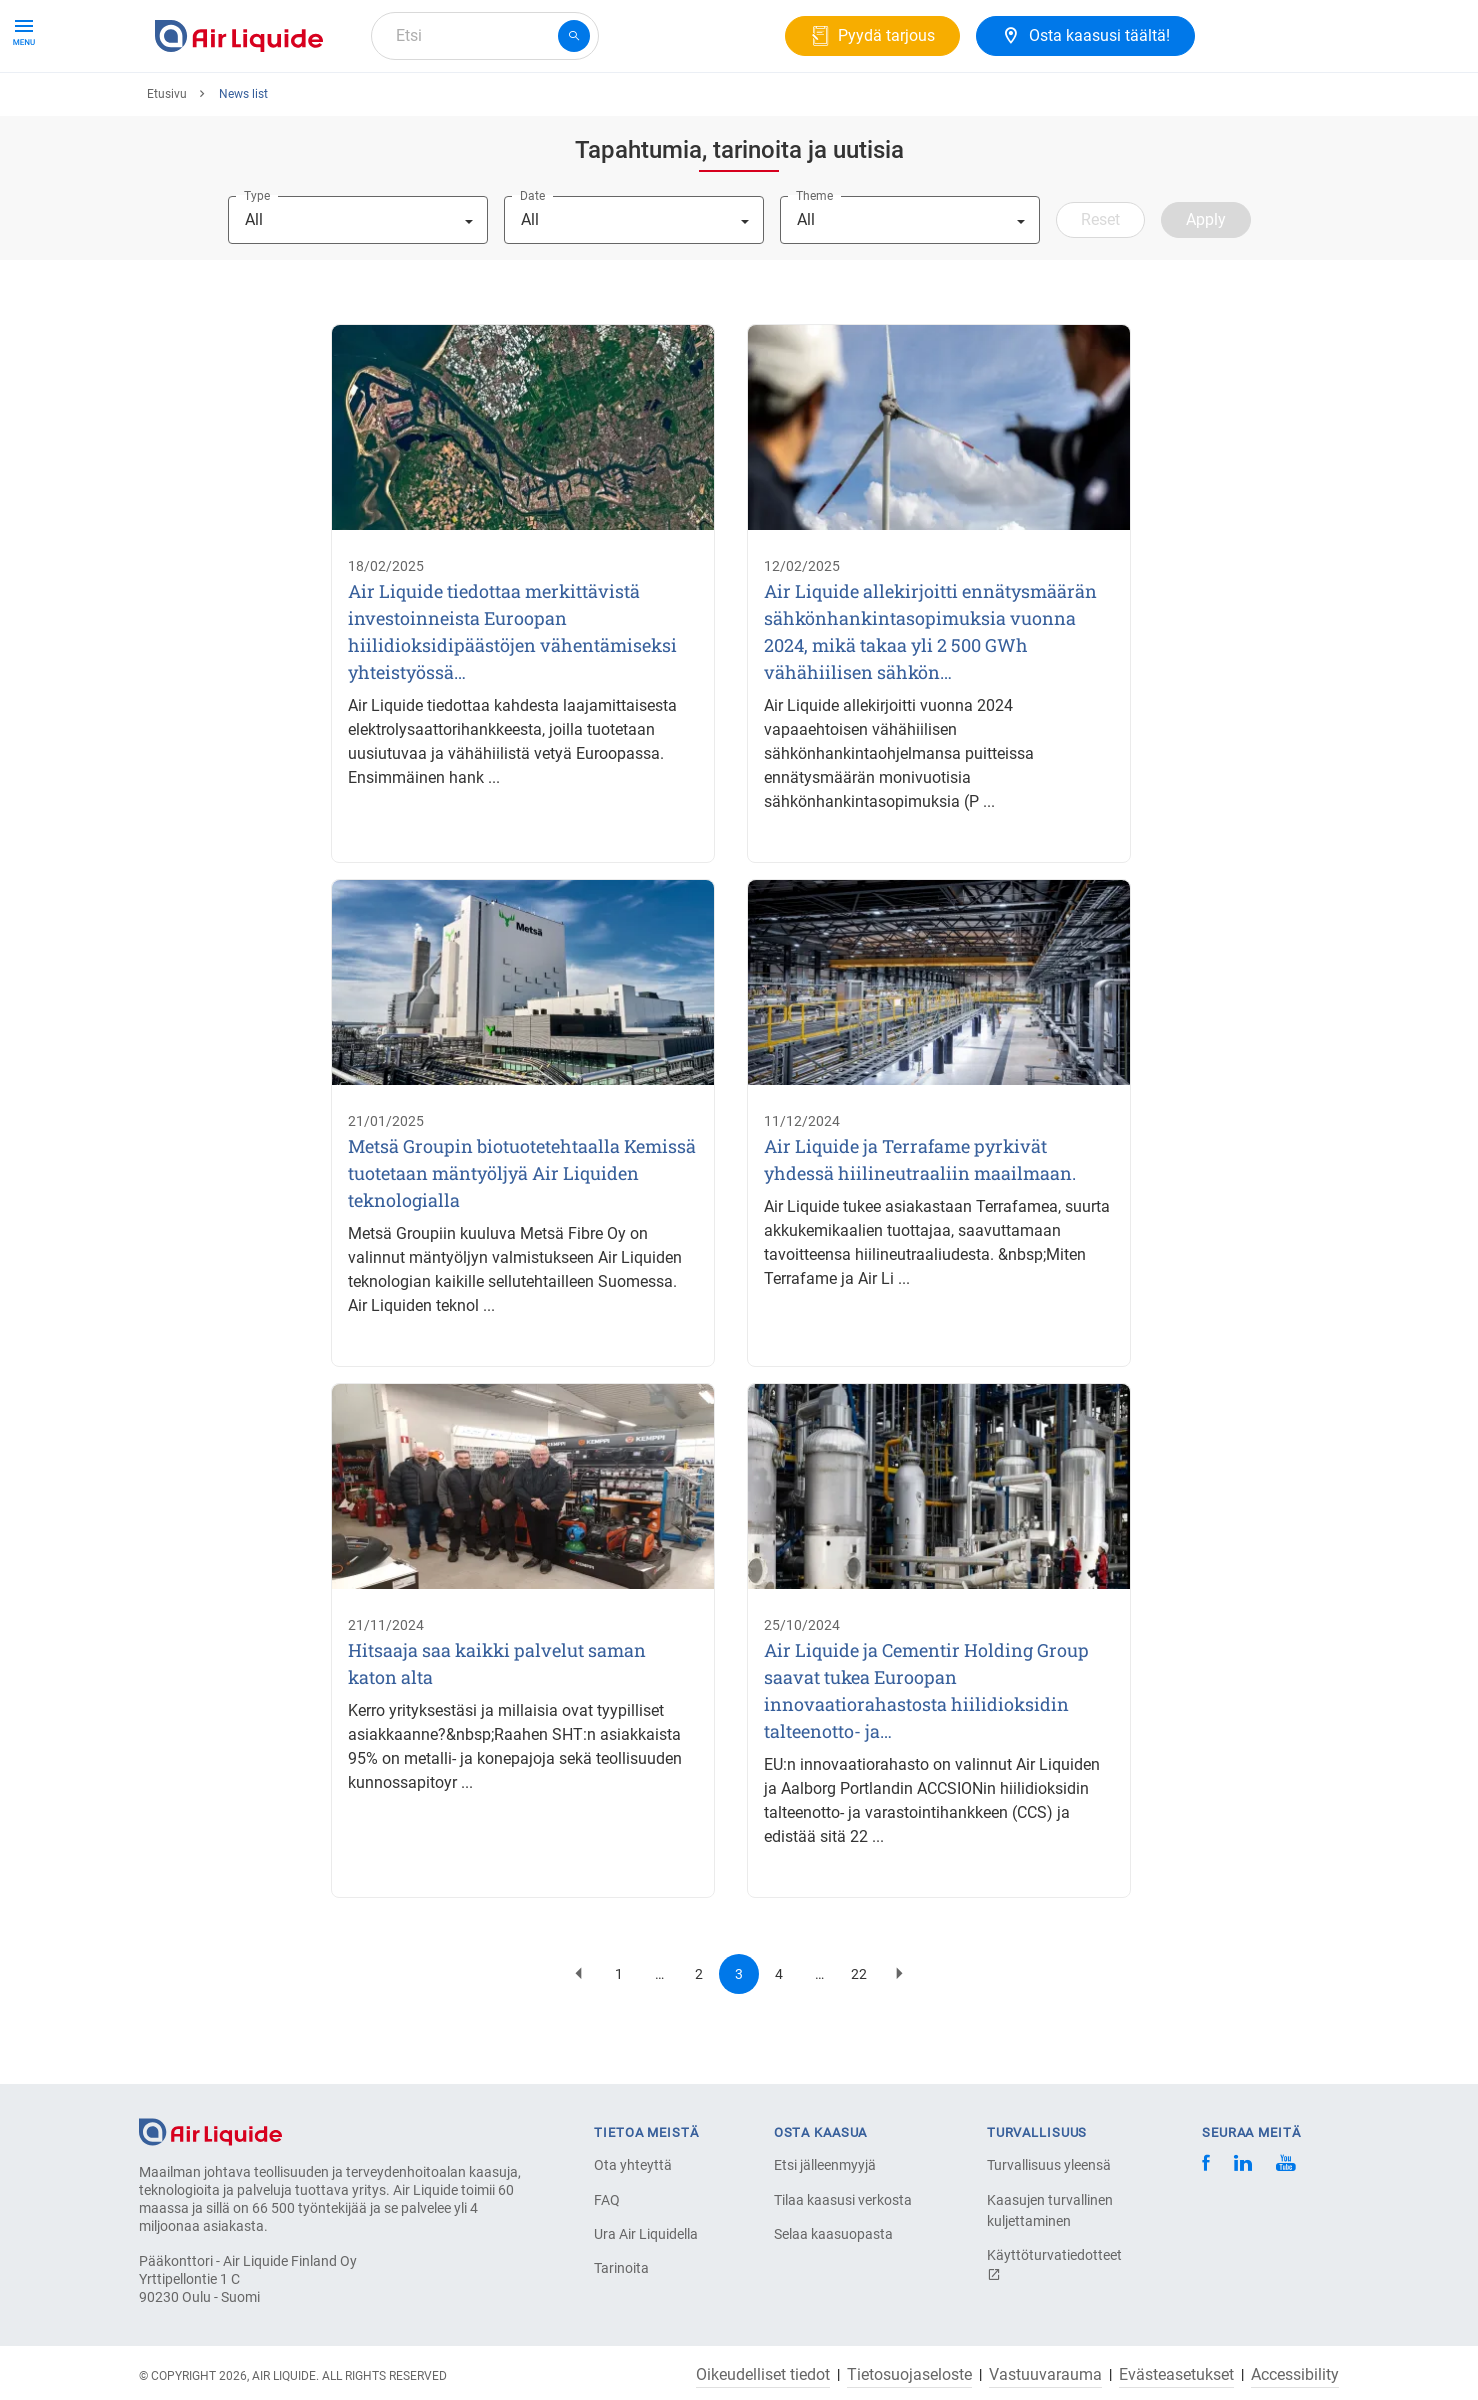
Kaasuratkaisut (384, 107)
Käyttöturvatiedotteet (1054, 2264)
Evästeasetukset (1176, 2375)
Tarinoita (621, 2268)
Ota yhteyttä (633, 2165)
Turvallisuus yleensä (1049, 2165)
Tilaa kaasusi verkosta (843, 2200)
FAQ (607, 2200)
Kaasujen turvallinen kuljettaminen (1050, 2210)
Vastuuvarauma (1045, 2375)
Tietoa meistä (518, 107)
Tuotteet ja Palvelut (231, 107)
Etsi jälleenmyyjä (825, 2165)
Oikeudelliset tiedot (763, 2375)
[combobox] (485, 36)
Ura (611, 107)
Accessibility (1295, 2375)
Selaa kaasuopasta (833, 2234)
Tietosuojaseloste (909, 2375)
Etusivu (167, 167)
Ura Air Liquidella (646, 2234)
